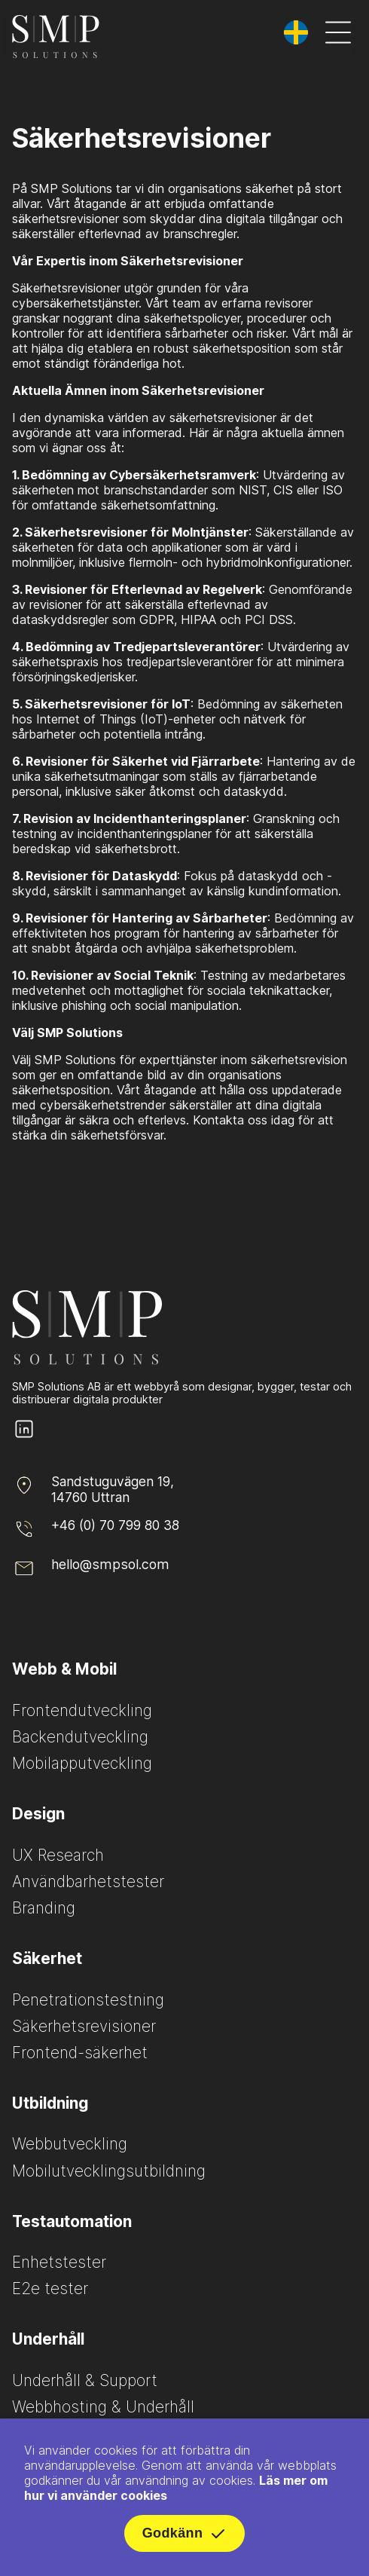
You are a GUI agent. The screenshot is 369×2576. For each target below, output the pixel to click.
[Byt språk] (296, 32)
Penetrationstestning (88, 1999)
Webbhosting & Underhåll (103, 2406)
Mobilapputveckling (82, 1763)
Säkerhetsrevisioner (84, 2026)
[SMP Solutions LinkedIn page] (24, 1436)
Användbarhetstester (88, 1881)
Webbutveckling (69, 2143)
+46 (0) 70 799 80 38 (115, 1525)
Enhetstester (59, 2262)
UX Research (58, 1855)
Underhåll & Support (84, 2380)
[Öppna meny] (338, 34)
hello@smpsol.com (110, 1564)
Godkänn (184, 2537)
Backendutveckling (80, 1736)
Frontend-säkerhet (80, 2052)
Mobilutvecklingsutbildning (109, 2170)
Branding (43, 1907)
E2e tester (50, 2288)
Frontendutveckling (82, 1710)
